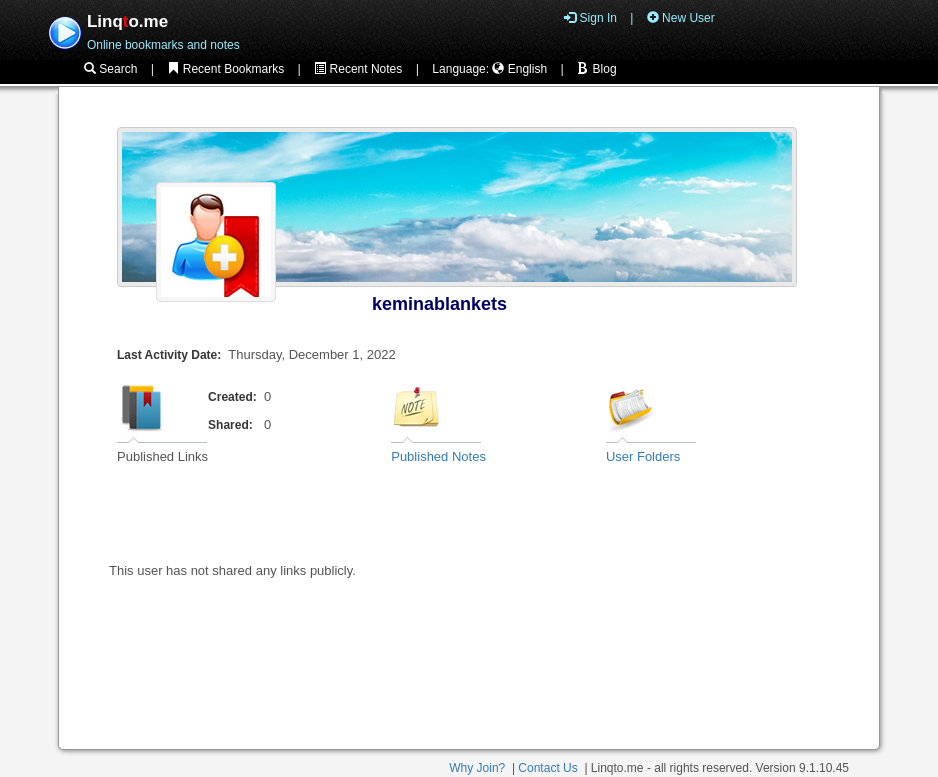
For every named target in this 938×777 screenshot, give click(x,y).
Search (110, 69)
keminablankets (439, 304)
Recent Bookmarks (225, 69)
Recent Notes (358, 69)
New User (681, 18)
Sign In (590, 18)
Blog (596, 69)
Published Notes (438, 456)
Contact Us (547, 768)
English (519, 69)
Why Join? (477, 768)
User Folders (643, 456)
